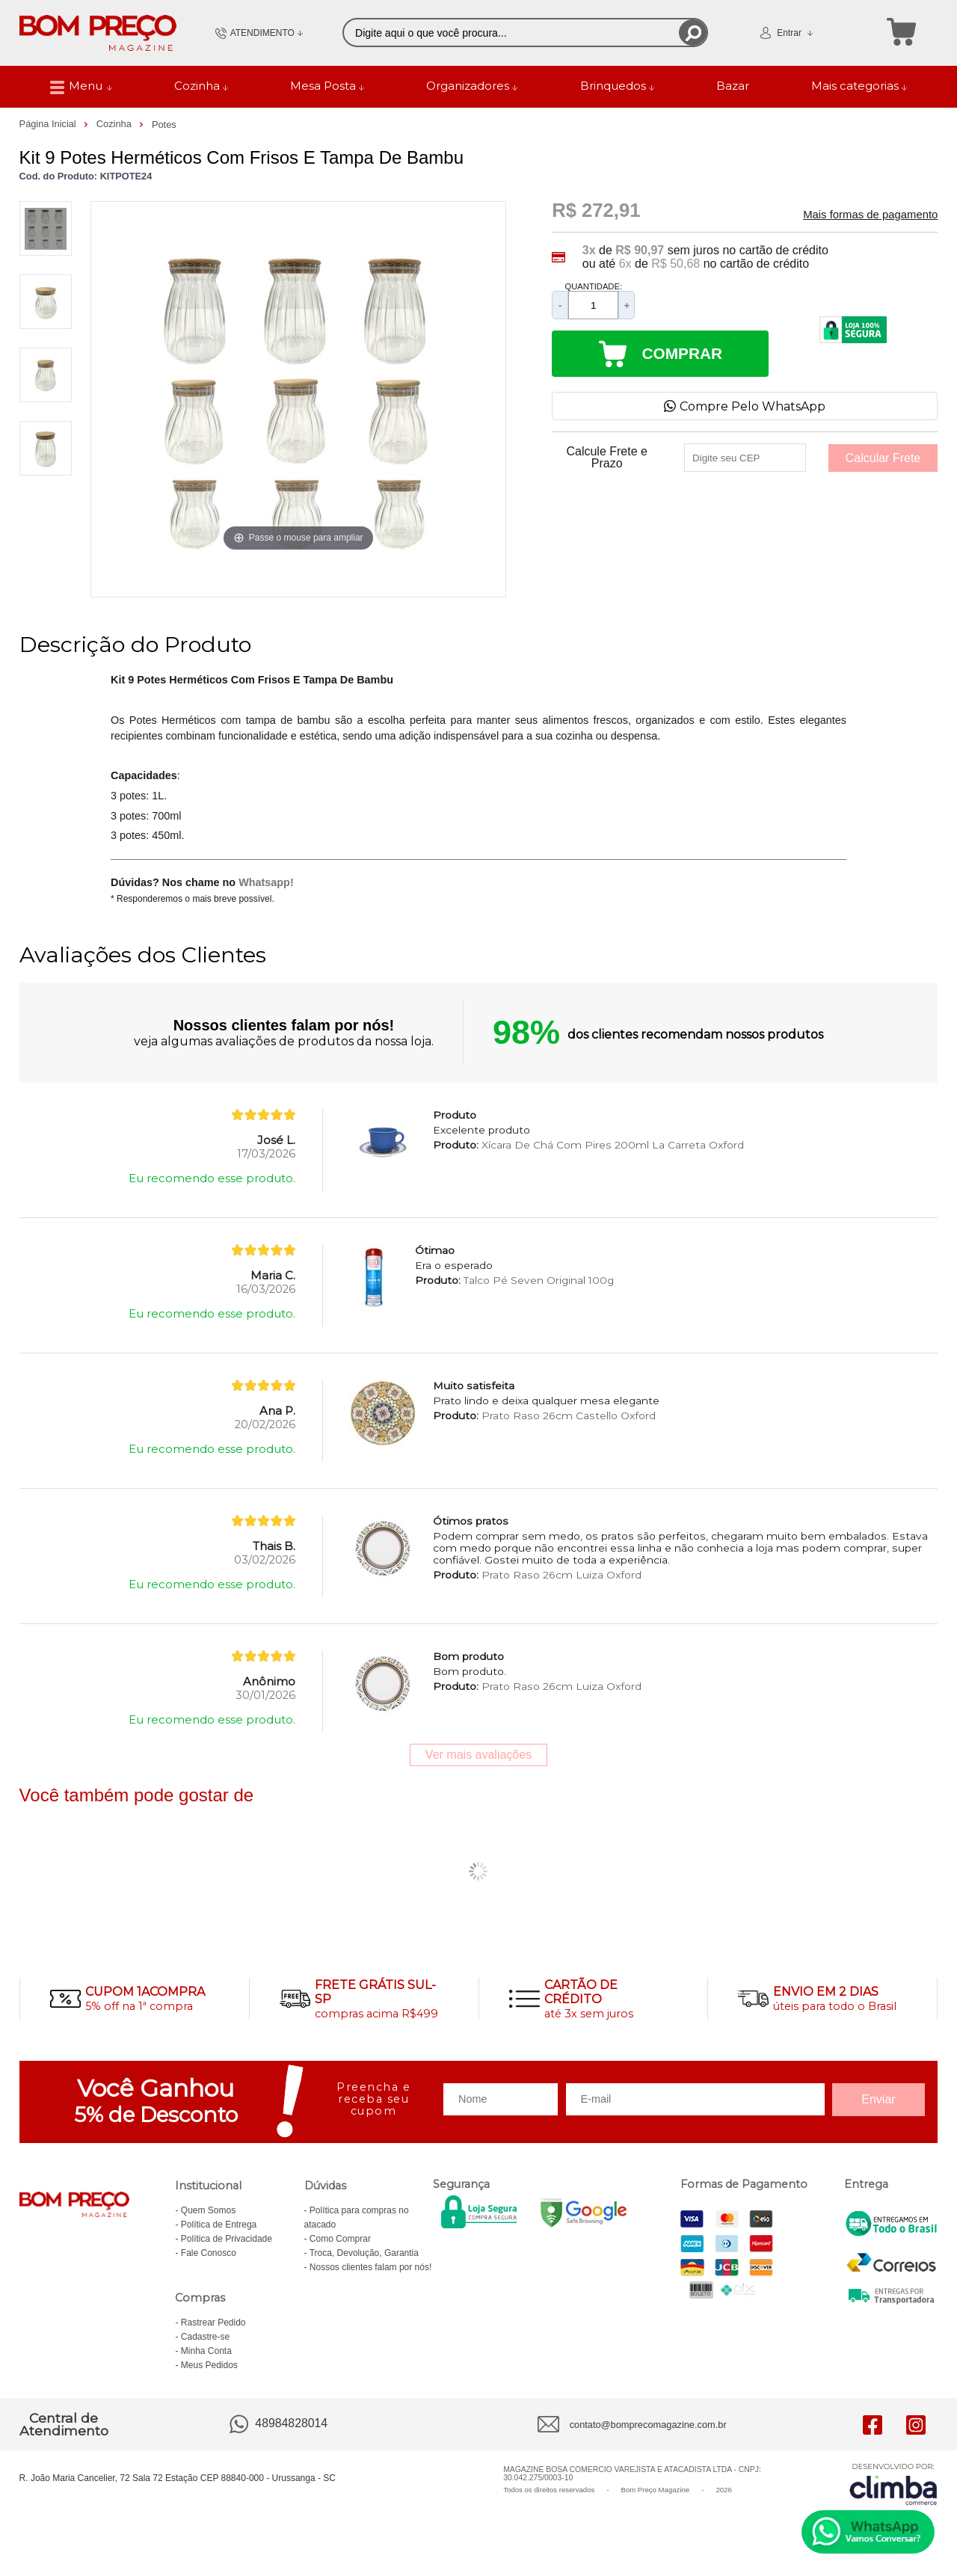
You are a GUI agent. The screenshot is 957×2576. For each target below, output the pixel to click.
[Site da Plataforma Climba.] (893, 2484)
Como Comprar (340, 2239)
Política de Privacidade (226, 2239)
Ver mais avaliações (478, 1754)
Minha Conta (206, 2351)
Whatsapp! (266, 882)
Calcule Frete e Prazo (606, 458)
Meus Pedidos (209, 2365)
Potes (164, 124)
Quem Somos (208, 2210)
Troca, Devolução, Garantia (364, 2253)
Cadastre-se (205, 2336)
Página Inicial (49, 123)
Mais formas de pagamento (870, 215)
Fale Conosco (208, 2253)
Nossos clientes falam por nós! (370, 2267)
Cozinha (115, 123)
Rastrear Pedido (213, 2322)
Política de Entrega (218, 2224)
